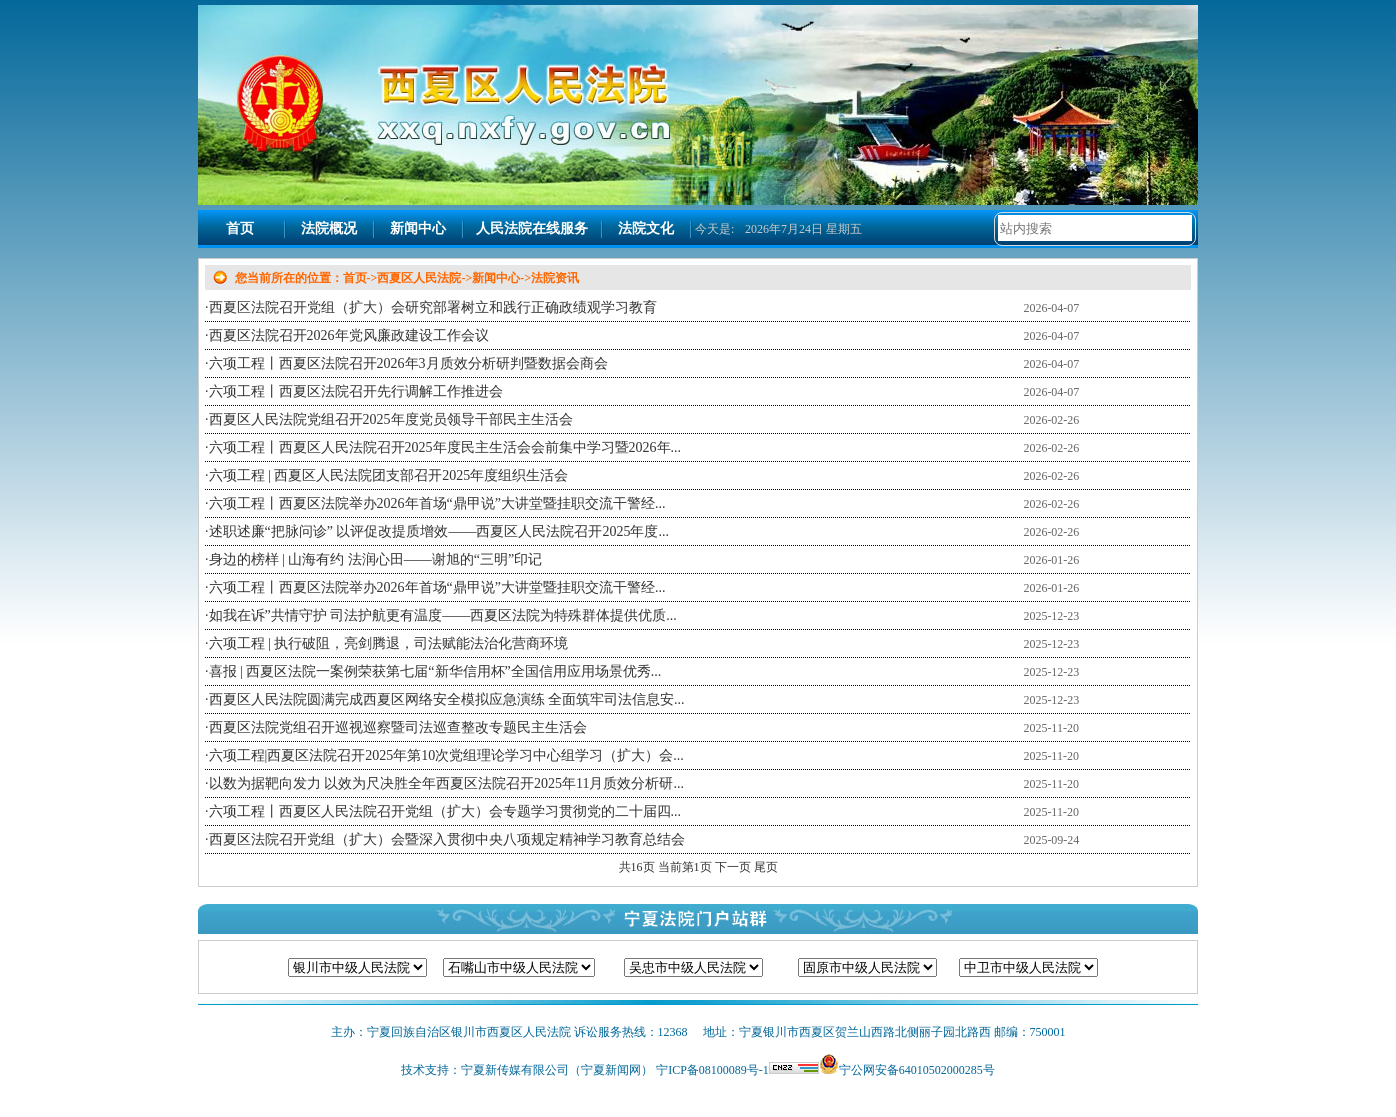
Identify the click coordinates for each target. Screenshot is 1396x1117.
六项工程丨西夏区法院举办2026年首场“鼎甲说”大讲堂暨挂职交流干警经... (437, 503)
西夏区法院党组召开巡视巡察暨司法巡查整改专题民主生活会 (398, 727)
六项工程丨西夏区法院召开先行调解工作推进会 (356, 391)
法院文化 (646, 228)
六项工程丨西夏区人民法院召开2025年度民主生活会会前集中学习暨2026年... (445, 447)
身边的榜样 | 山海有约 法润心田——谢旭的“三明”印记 (376, 559)
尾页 (766, 867)
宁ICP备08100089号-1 (712, 1070)
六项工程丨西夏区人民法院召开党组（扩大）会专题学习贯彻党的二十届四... (445, 811)
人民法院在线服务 (532, 228)
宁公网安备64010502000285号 (917, 1070)
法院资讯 (555, 278)
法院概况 (329, 228)
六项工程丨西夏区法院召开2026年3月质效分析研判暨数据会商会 (408, 363)
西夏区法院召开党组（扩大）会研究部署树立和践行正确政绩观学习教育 (433, 307)
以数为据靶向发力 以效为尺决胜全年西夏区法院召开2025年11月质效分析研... (446, 783)
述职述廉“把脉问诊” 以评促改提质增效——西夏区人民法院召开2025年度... (439, 531)
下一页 (734, 867)
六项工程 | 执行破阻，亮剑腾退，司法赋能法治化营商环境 (389, 643)
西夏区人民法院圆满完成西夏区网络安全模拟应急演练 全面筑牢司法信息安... (447, 699)
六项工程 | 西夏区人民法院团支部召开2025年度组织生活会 (389, 475)
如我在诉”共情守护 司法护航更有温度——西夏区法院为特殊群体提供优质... (443, 615)
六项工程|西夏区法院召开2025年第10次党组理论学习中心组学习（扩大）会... (446, 755)
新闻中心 (418, 228)
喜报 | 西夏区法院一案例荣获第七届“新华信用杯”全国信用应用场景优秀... (435, 671)
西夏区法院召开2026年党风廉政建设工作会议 (349, 335)
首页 (240, 228)
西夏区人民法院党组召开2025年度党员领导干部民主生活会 (391, 419)
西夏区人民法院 (419, 278)
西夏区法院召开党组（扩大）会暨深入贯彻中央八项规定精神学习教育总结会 (447, 839)
